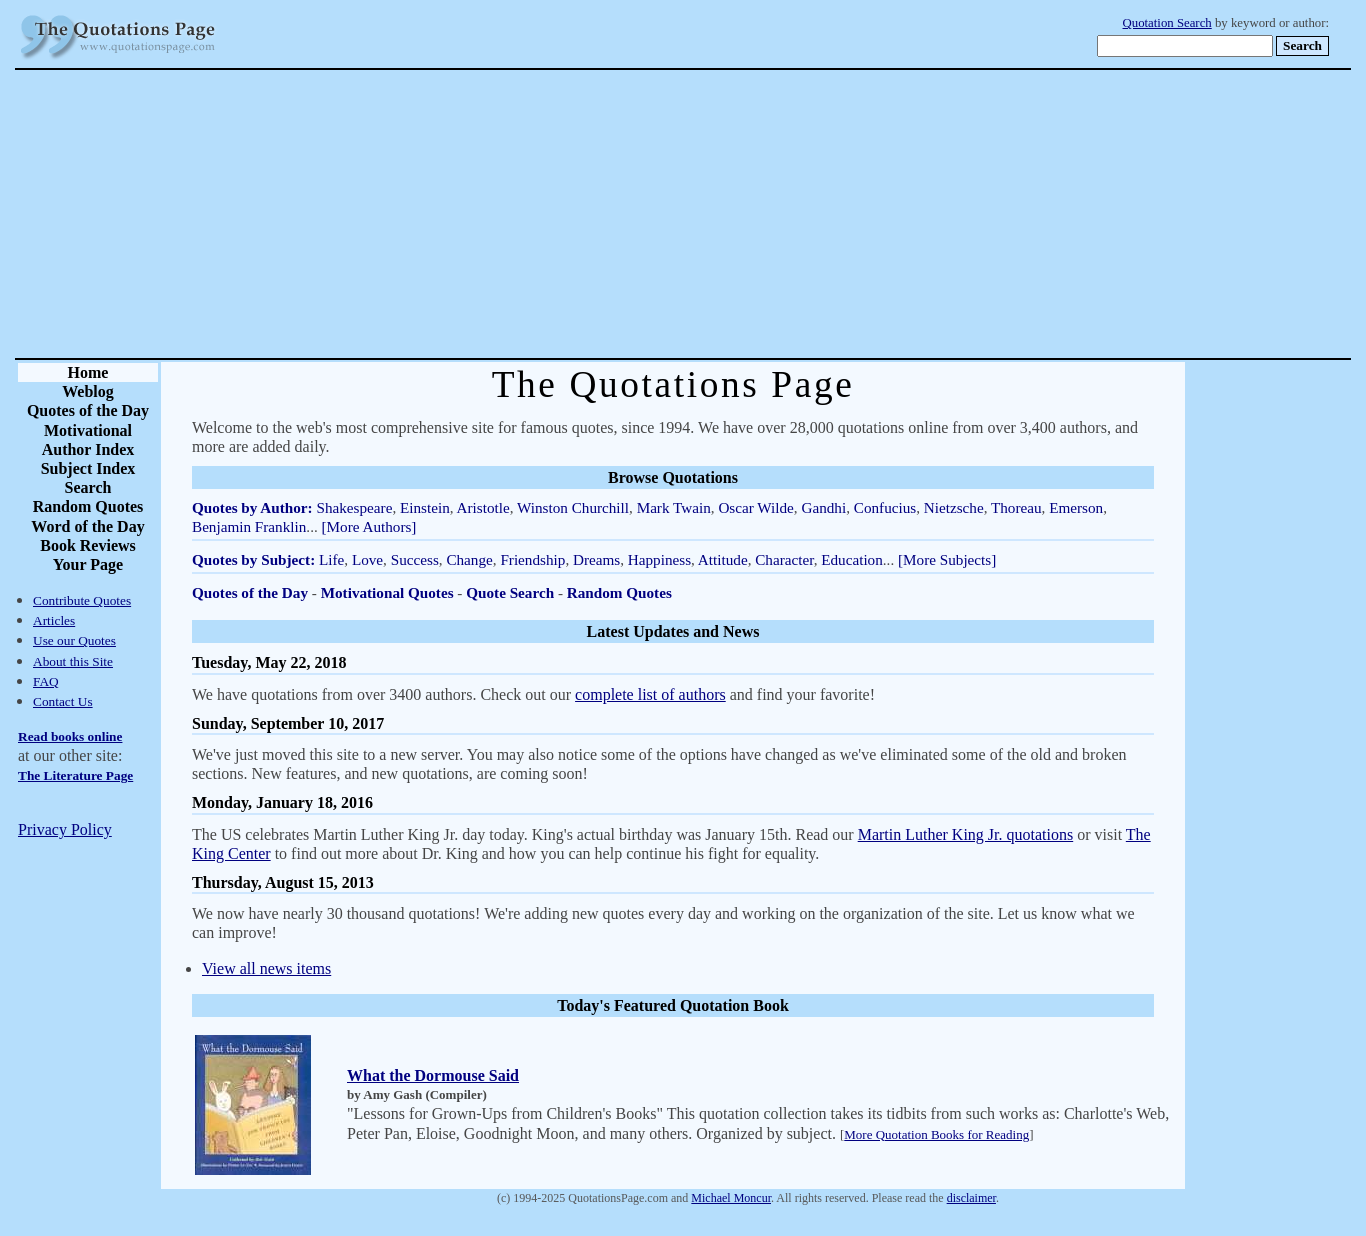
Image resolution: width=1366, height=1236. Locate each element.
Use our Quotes (74, 640)
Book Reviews (88, 545)
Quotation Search (1167, 23)
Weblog (88, 391)
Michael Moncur (731, 1198)
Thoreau (1016, 507)
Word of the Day (87, 526)
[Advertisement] (753, 214)
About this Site (73, 661)
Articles (54, 620)
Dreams (596, 559)
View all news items (266, 968)
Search (88, 487)
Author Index (88, 449)
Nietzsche (954, 507)
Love (367, 559)
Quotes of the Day (88, 410)
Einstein (425, 507)
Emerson (1076, 507)
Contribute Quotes (82, 600)
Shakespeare (354, 507)
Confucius (885, 507)
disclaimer (971, 1198)
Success (415, 559)
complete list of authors (650, 694)
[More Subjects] (947, 559)
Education (852, 559)
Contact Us (63, 701)
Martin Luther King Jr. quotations (966, 834)
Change (469, 559)
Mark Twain (674, 507)
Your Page (88, 564)
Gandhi (823, 507)
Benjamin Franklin (249, 526)
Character (784, 559)
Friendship (532, 559)
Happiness (659, 559)
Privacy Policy (65, 829)
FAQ (46, 681)
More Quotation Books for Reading (936, 1134)
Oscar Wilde (755, 507)
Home (88, 372)
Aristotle (483, 507)
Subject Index (88, 468)
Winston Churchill (573, 507)
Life (331, 559)
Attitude (723, 559)
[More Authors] (369, 526)
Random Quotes (88, 506)
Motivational (88, 430)
